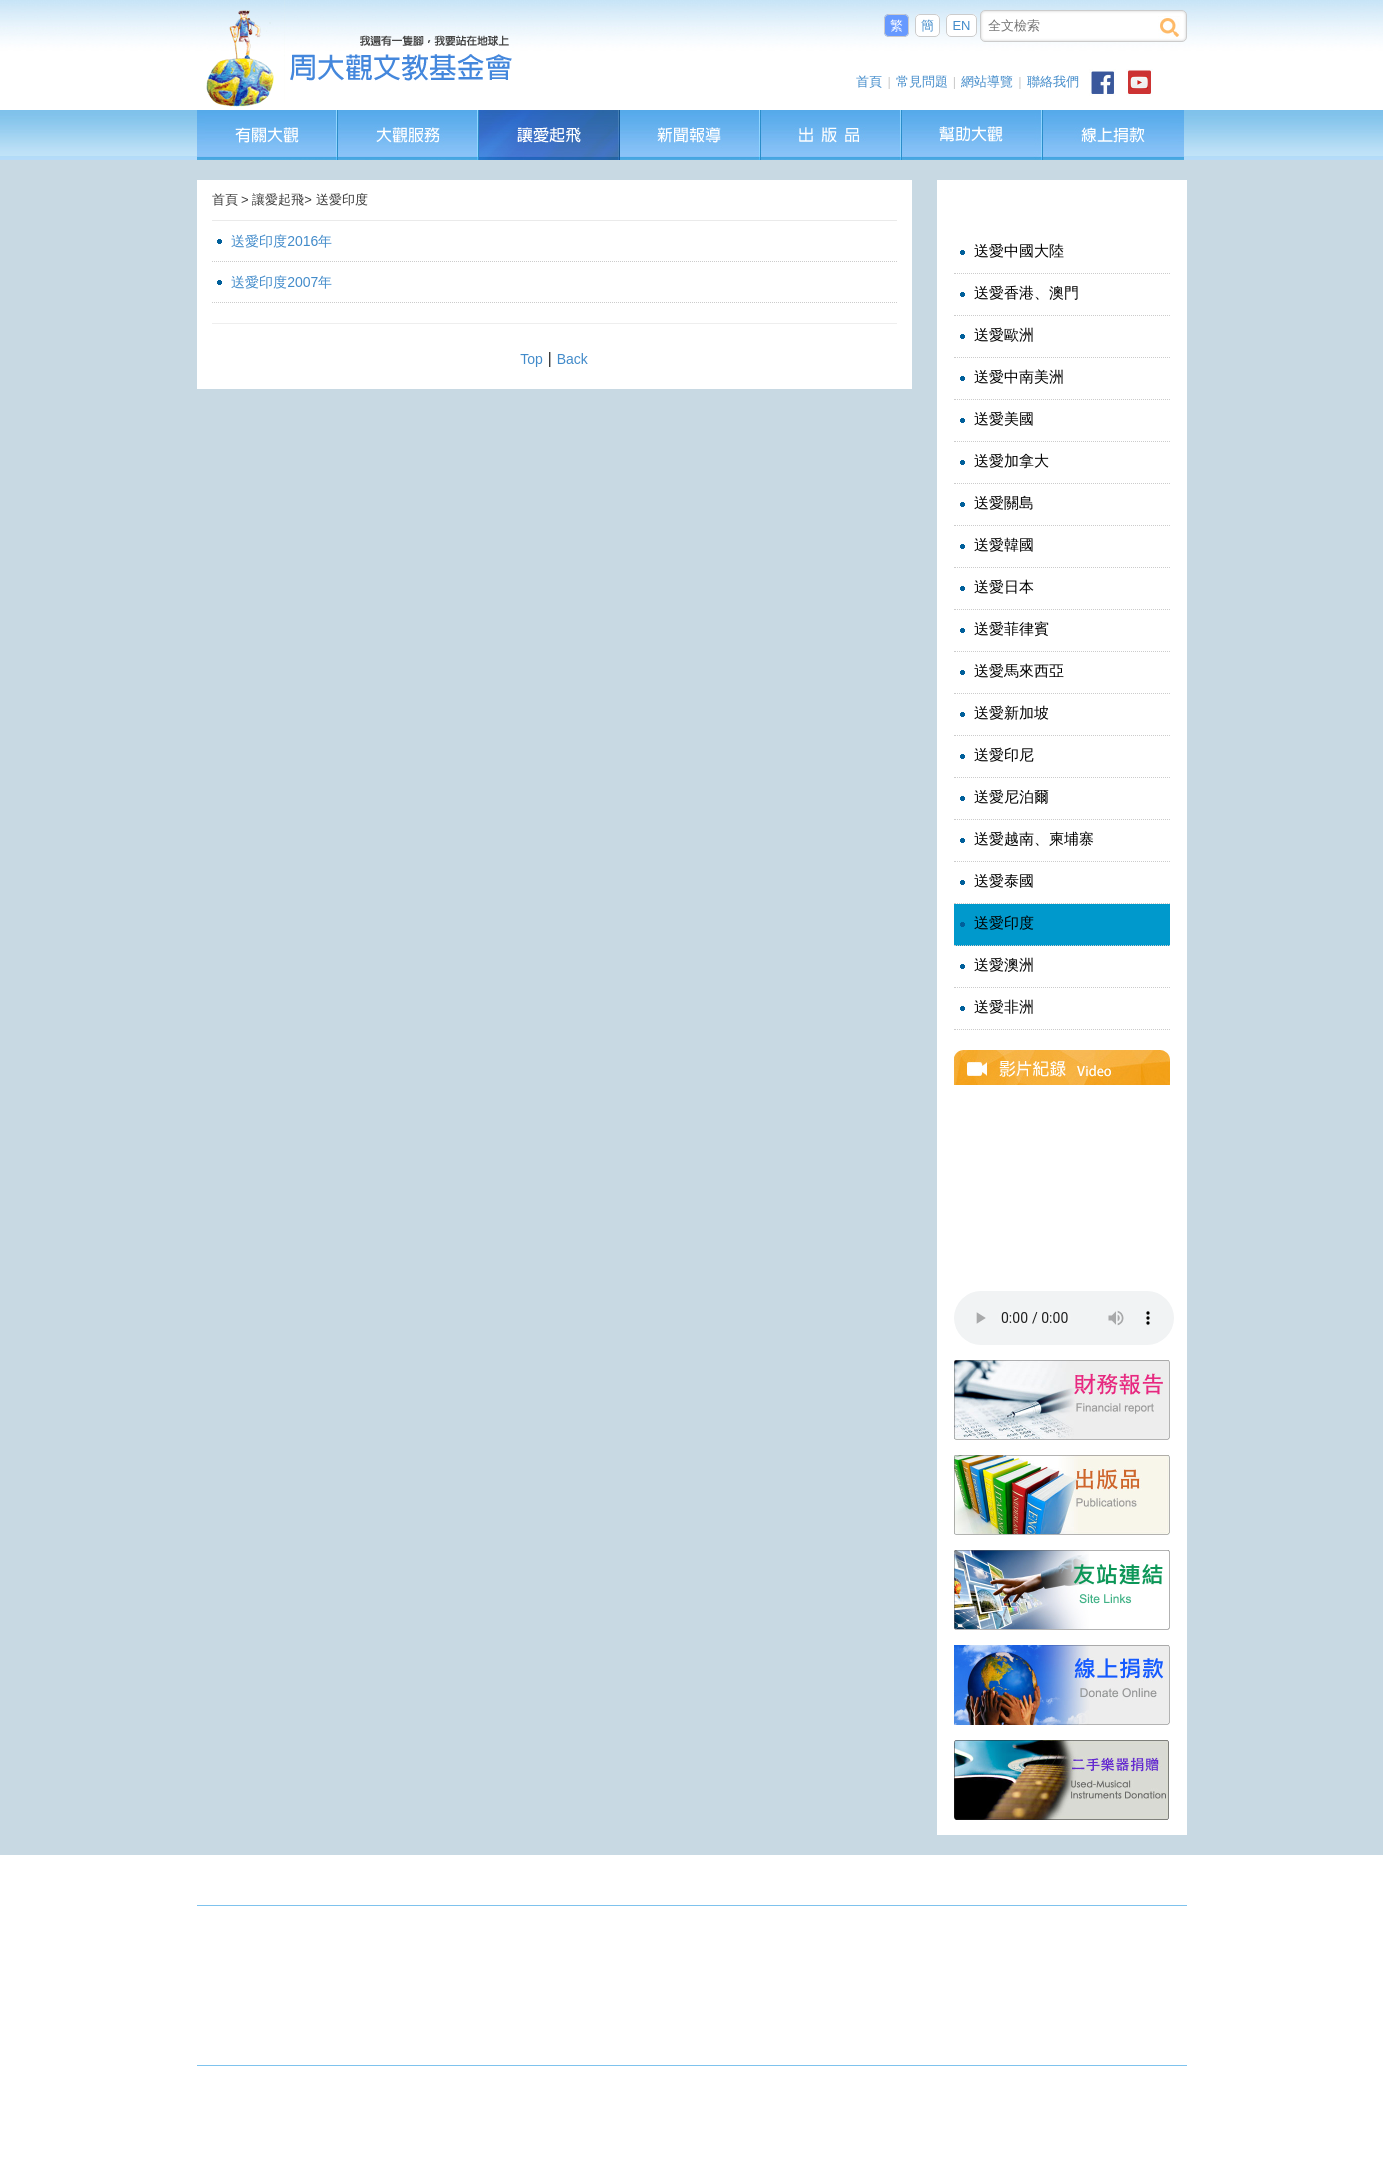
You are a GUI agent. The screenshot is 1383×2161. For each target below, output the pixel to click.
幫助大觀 (972, 119)
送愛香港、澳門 (1017, 293)
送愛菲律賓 (1002, 629)
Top (531, 359)
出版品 (832, 119)
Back (572, 359)
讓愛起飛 (550, 119)
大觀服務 (408, 119)
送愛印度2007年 (281, 282)
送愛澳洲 (994, 965)
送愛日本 (994, 587)
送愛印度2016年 (281, 241)
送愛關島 (994, 503)
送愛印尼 (994, 755)
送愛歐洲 (994, 335)
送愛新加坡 (1002, 713)
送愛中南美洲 (1009, 377)
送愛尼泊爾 (1002, 797)
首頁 (869, 81)
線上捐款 (1113, 135)
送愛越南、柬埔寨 (1024, 839)
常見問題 (922, 81)
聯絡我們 (1053, 81)
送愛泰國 (994, 881)
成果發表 (1155, 1884)
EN (961, 25)
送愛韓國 (994, 545)
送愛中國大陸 (1009, 251)
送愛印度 (994, 923)
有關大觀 (267, 119)
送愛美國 (994, 419)
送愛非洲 (994, 1007)
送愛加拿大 (1002, 461)
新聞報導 (691, 119)
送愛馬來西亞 (1009, 671)
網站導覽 (987, 81)
